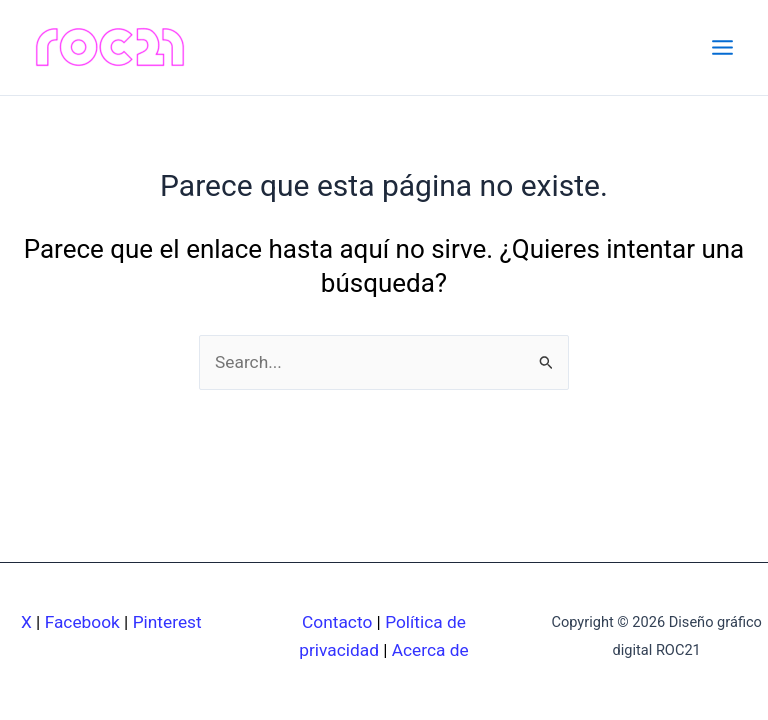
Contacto (337, 622)
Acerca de (430, 650)
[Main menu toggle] (722, 47)
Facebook (82, 622)
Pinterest (167, 622)
